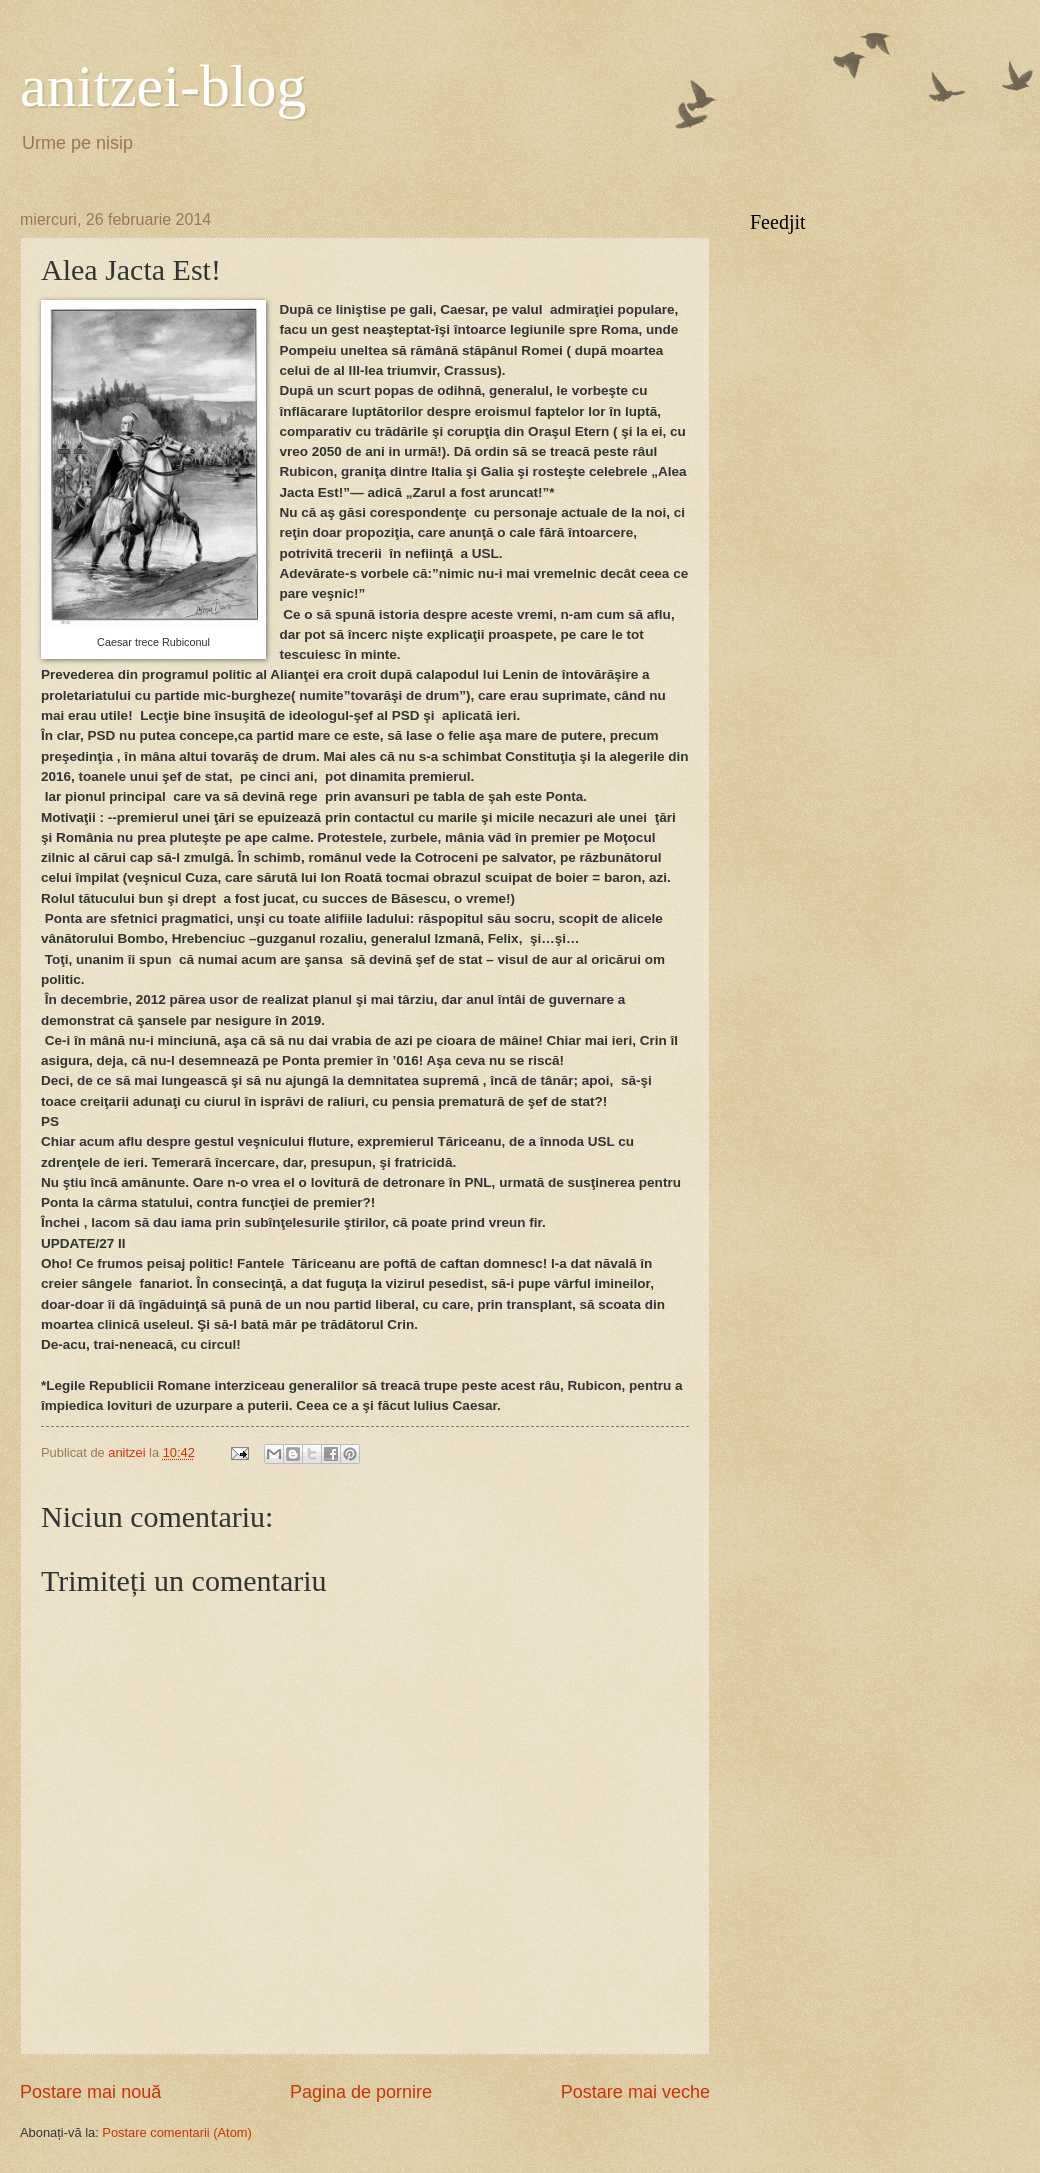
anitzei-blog (163, 86)
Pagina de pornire (361, 2092)
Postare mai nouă (90, 2092)
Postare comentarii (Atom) (177, 2132)
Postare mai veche (635, 2092)
